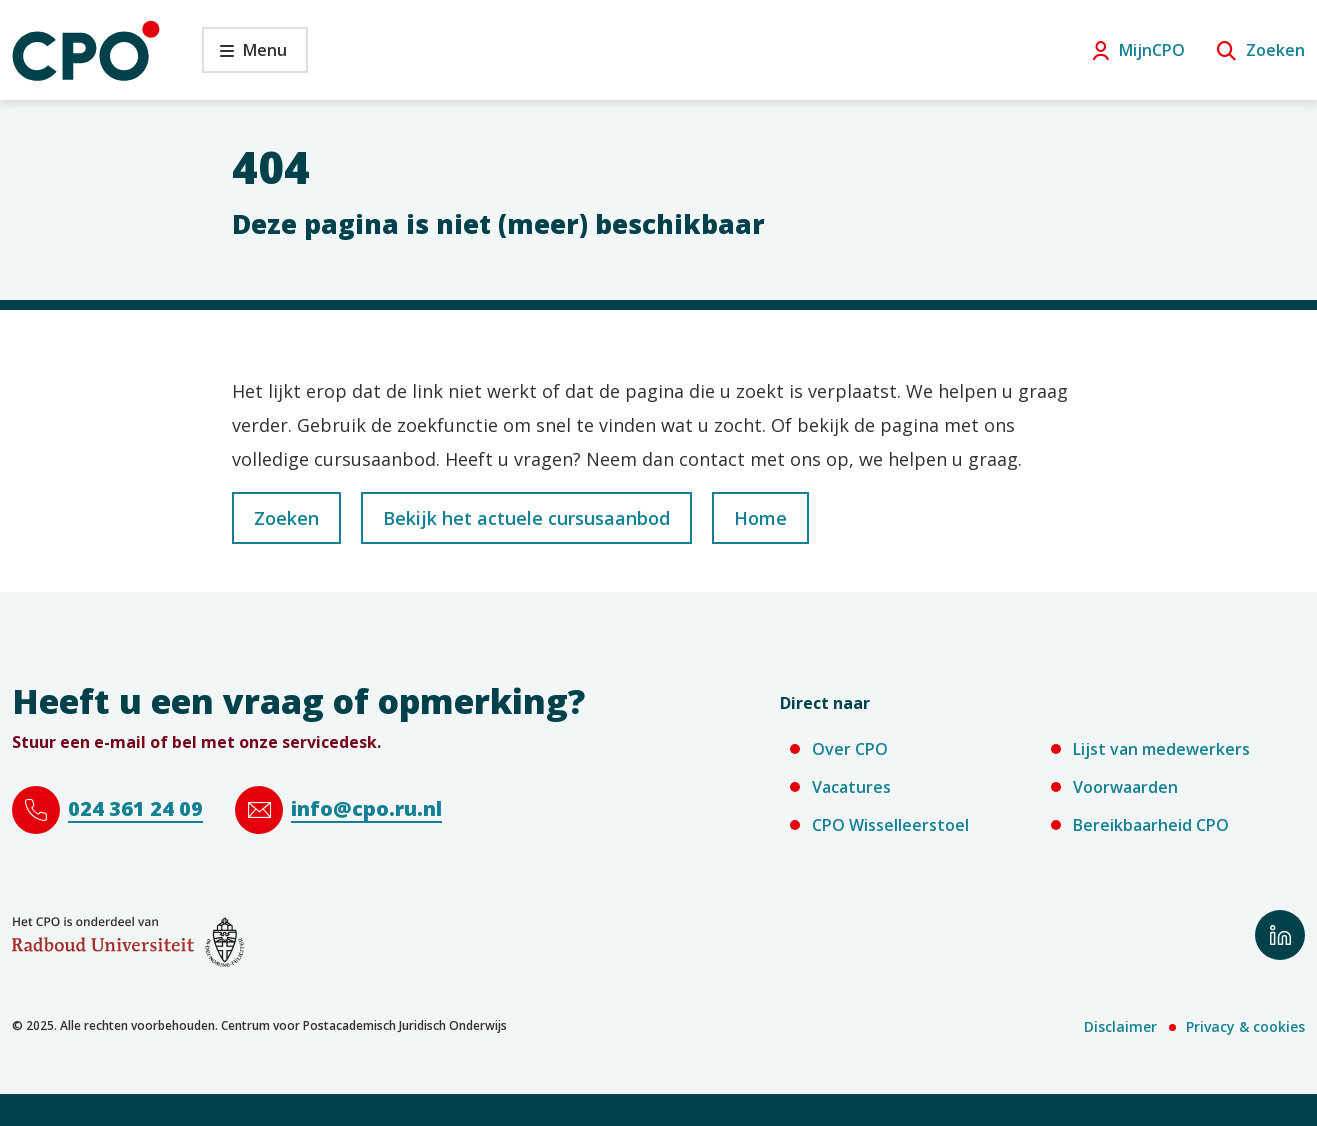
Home (760, 518)
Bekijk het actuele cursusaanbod (526, 518)
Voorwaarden (1125, 787)
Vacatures (851, 787)
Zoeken (1275, 50)
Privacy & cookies (1245, 1026)
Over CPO (850, 749)
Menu (244, 55)
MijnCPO (1152, 50)
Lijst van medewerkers (1161, 749)
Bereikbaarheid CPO (1151, 825)
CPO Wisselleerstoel (890, 825)
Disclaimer (1120, 1026)
